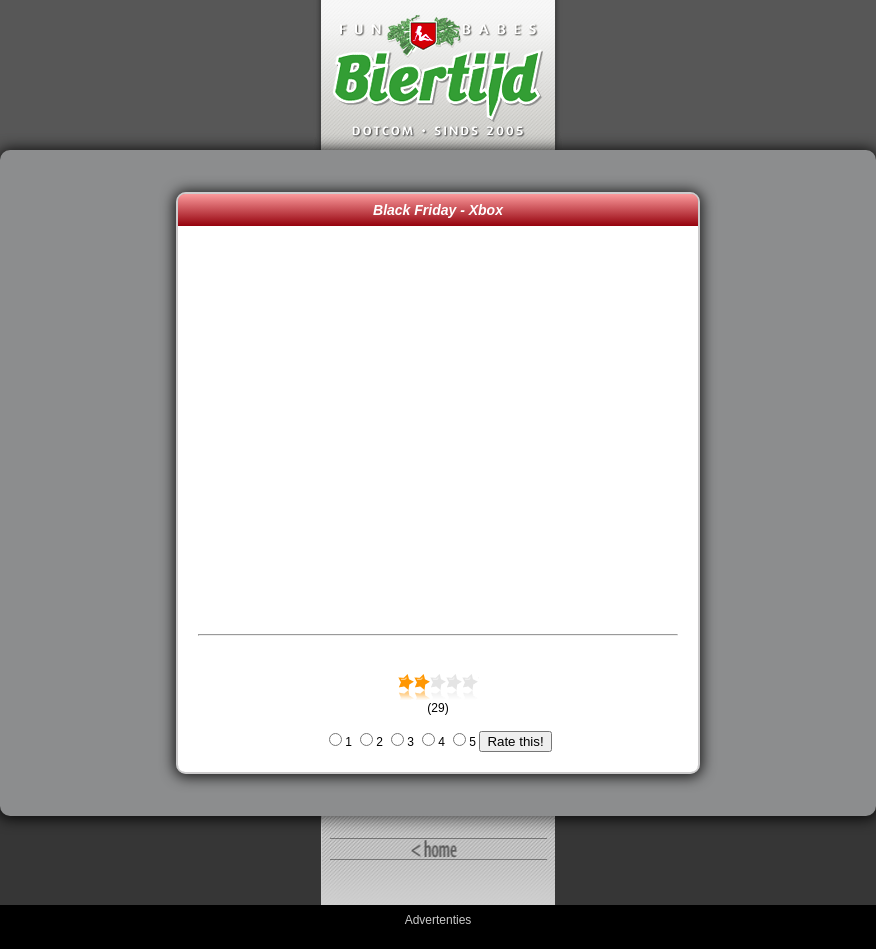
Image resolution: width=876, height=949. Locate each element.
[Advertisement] (93, 483)
